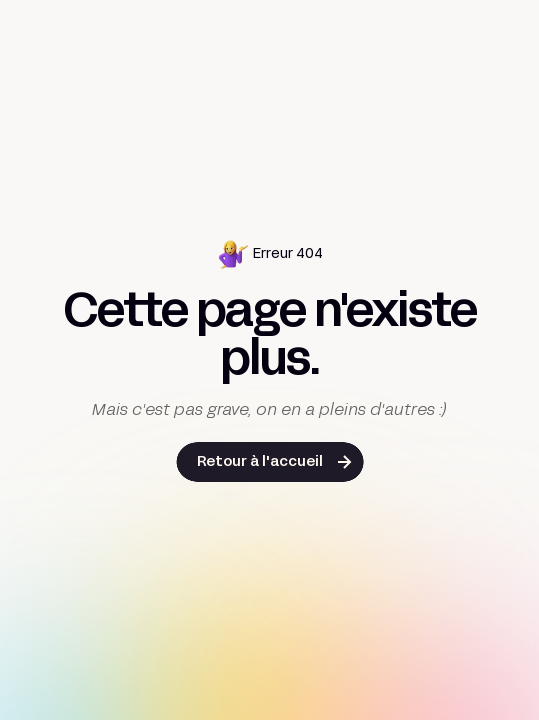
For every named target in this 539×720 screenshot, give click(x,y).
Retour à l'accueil (260, 462)
